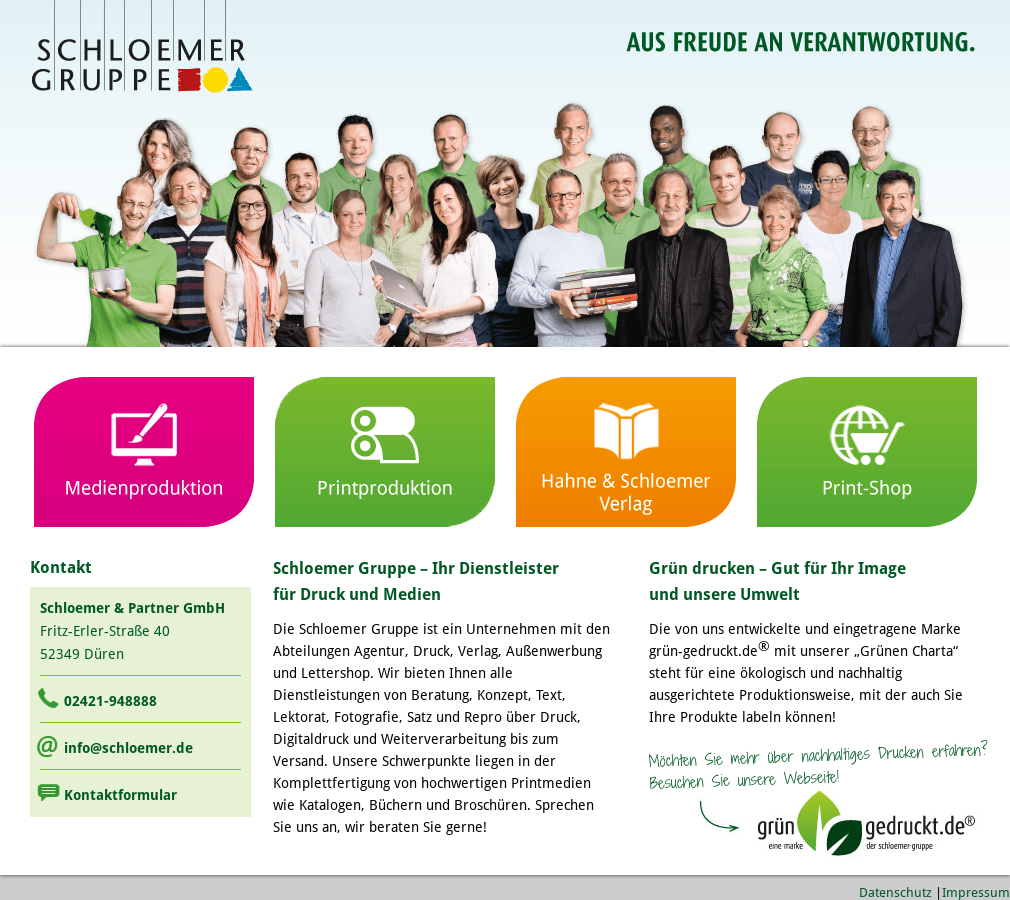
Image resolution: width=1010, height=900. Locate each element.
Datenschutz (895, 892)
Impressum (976, 892)
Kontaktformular (108, 795)
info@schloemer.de (116, 748)
